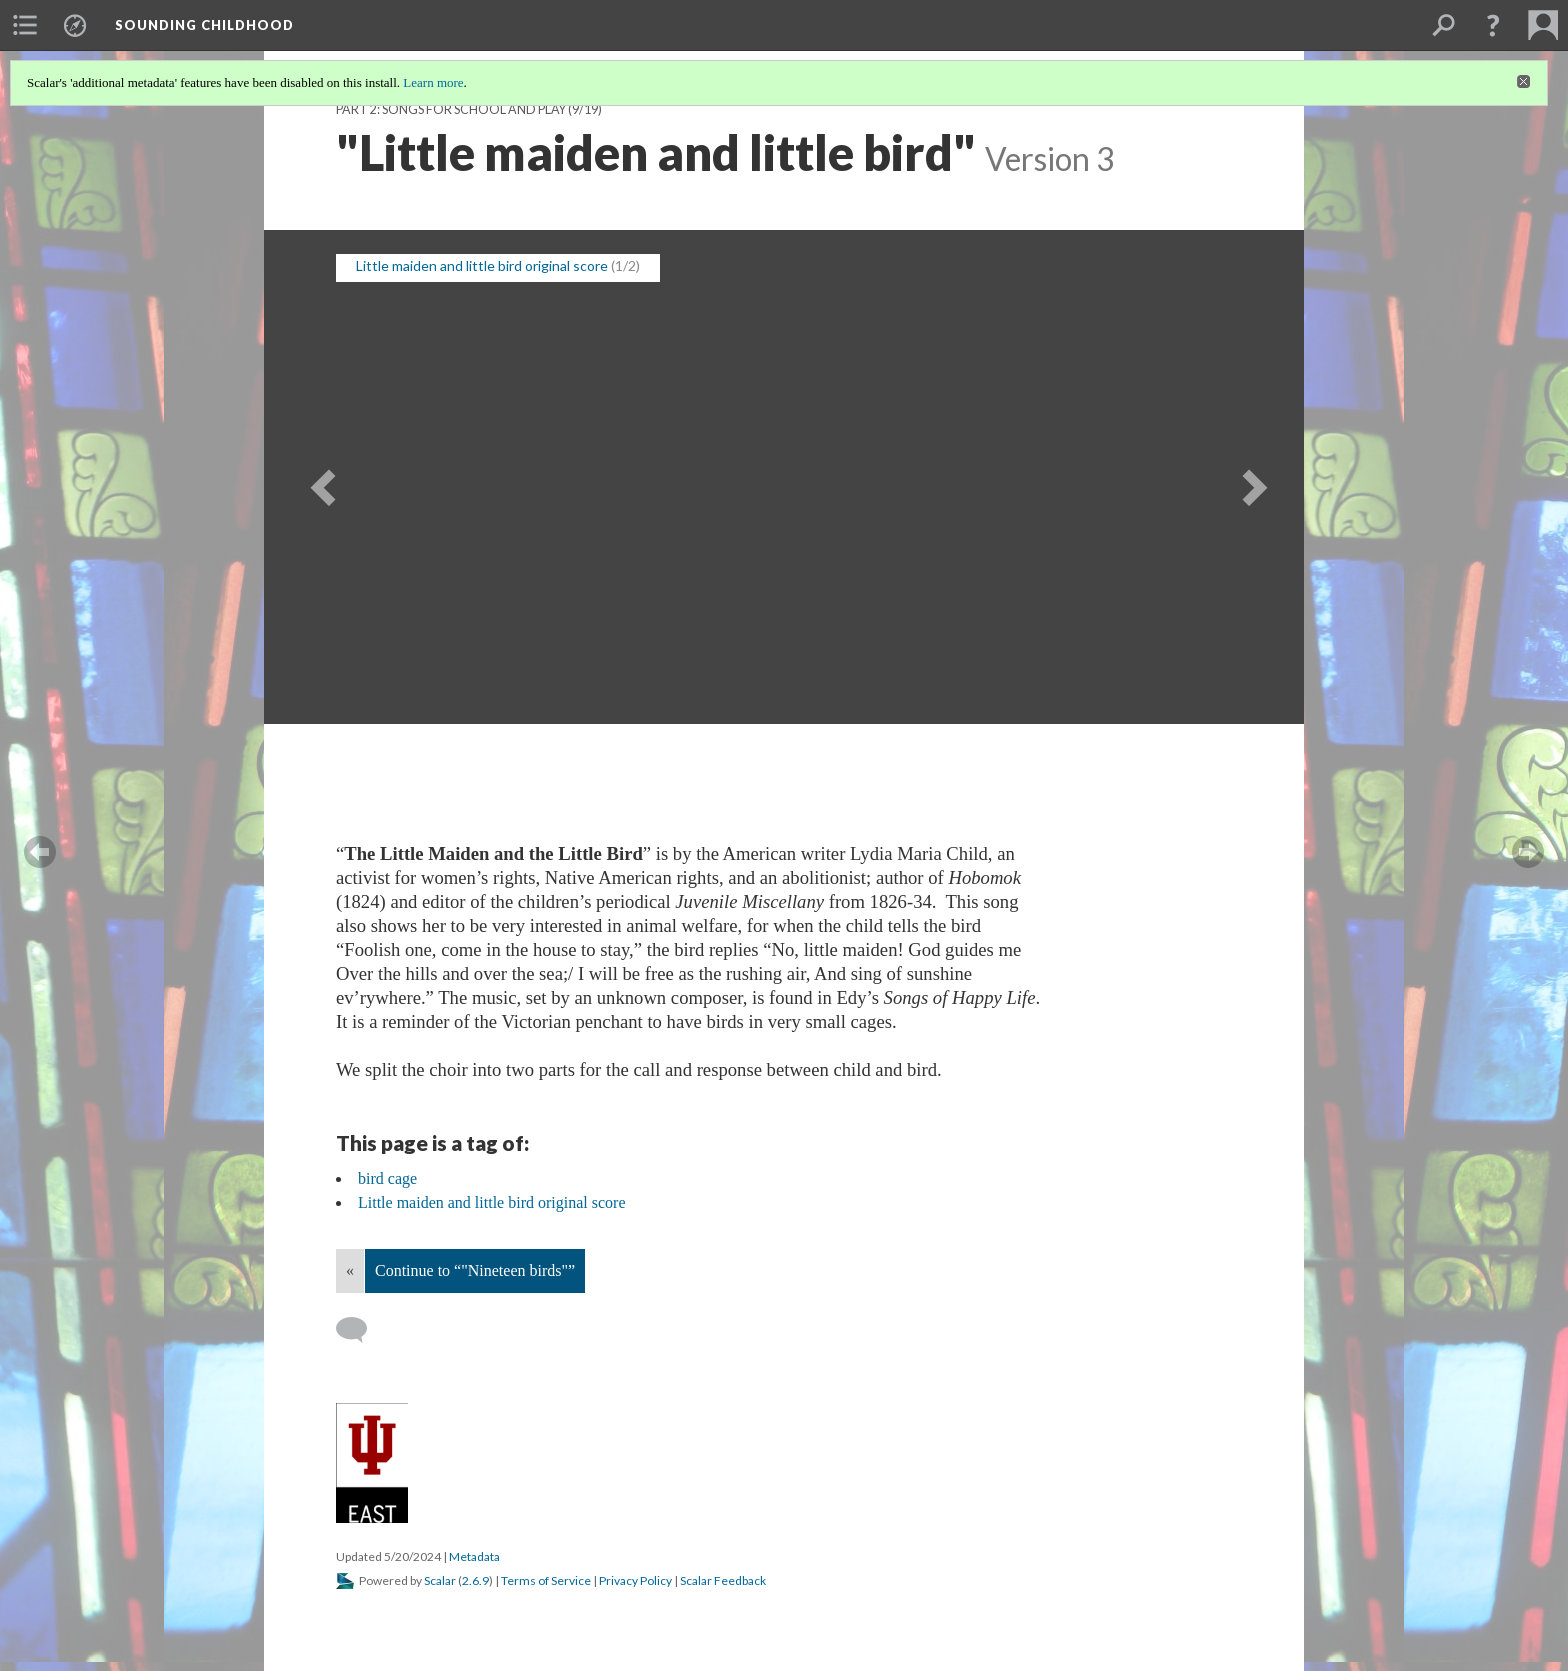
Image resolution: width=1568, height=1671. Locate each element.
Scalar (440, 1580)
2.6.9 (475, 1580)
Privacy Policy (635, 1580)
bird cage (387, 1178)
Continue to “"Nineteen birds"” (475, 1270)
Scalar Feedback (723, 1580)
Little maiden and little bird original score (482, 265)
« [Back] (350, 1270)
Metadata (474, 1556)
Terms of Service (546, 1580)
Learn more (433, 82)
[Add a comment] (360, 1330)
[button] (1493, 25)
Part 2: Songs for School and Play (451, 109)
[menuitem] (25, 25)
